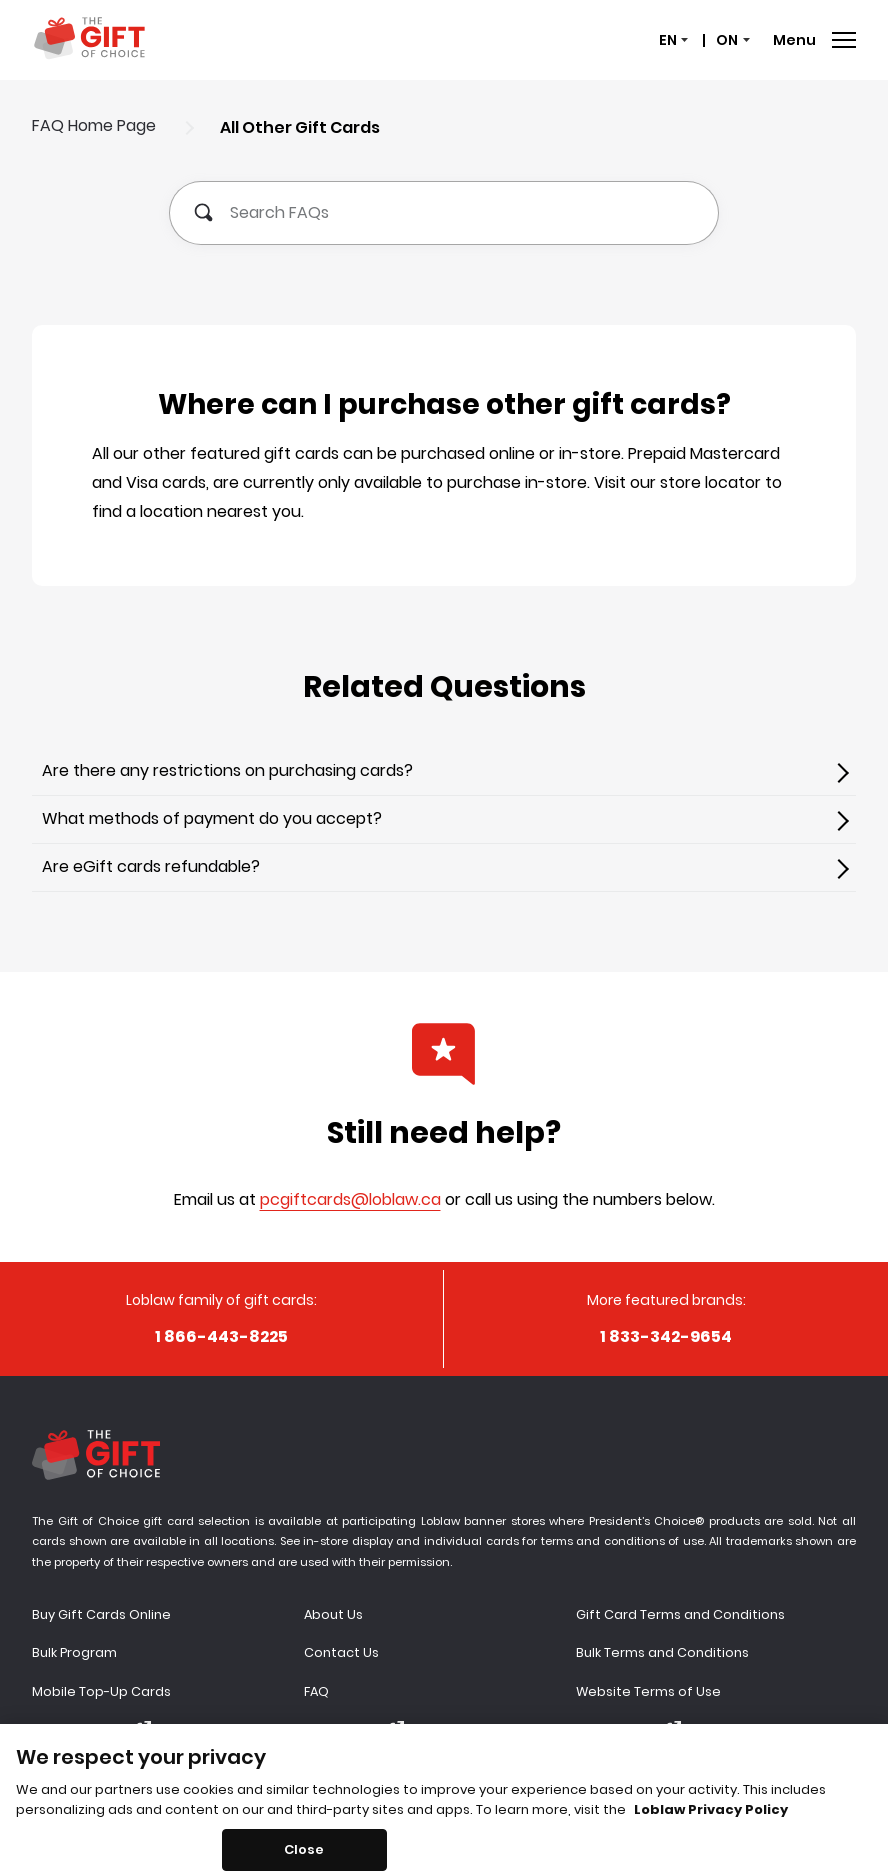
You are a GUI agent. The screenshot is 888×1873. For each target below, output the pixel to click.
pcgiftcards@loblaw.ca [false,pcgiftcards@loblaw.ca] (350, 1199)
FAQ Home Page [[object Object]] (94, 125)
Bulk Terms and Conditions (662, 1652)
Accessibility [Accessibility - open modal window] (354, 1729)
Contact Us (341, 1652)
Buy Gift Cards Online (101, 1614)
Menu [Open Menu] (814, 40)
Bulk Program (74, 1652)
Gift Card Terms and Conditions (680, 1614)
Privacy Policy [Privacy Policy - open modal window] (628, 1729)
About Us (333, 1614)
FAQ (316, 1691)
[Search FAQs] (444, 213)
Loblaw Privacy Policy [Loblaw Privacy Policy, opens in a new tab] (711, 1824)
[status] (671, 40)
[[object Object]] (444, 772)
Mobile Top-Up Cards (101, 1691)
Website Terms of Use (648, 1691)
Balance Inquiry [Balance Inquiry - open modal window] (91, 1729)
